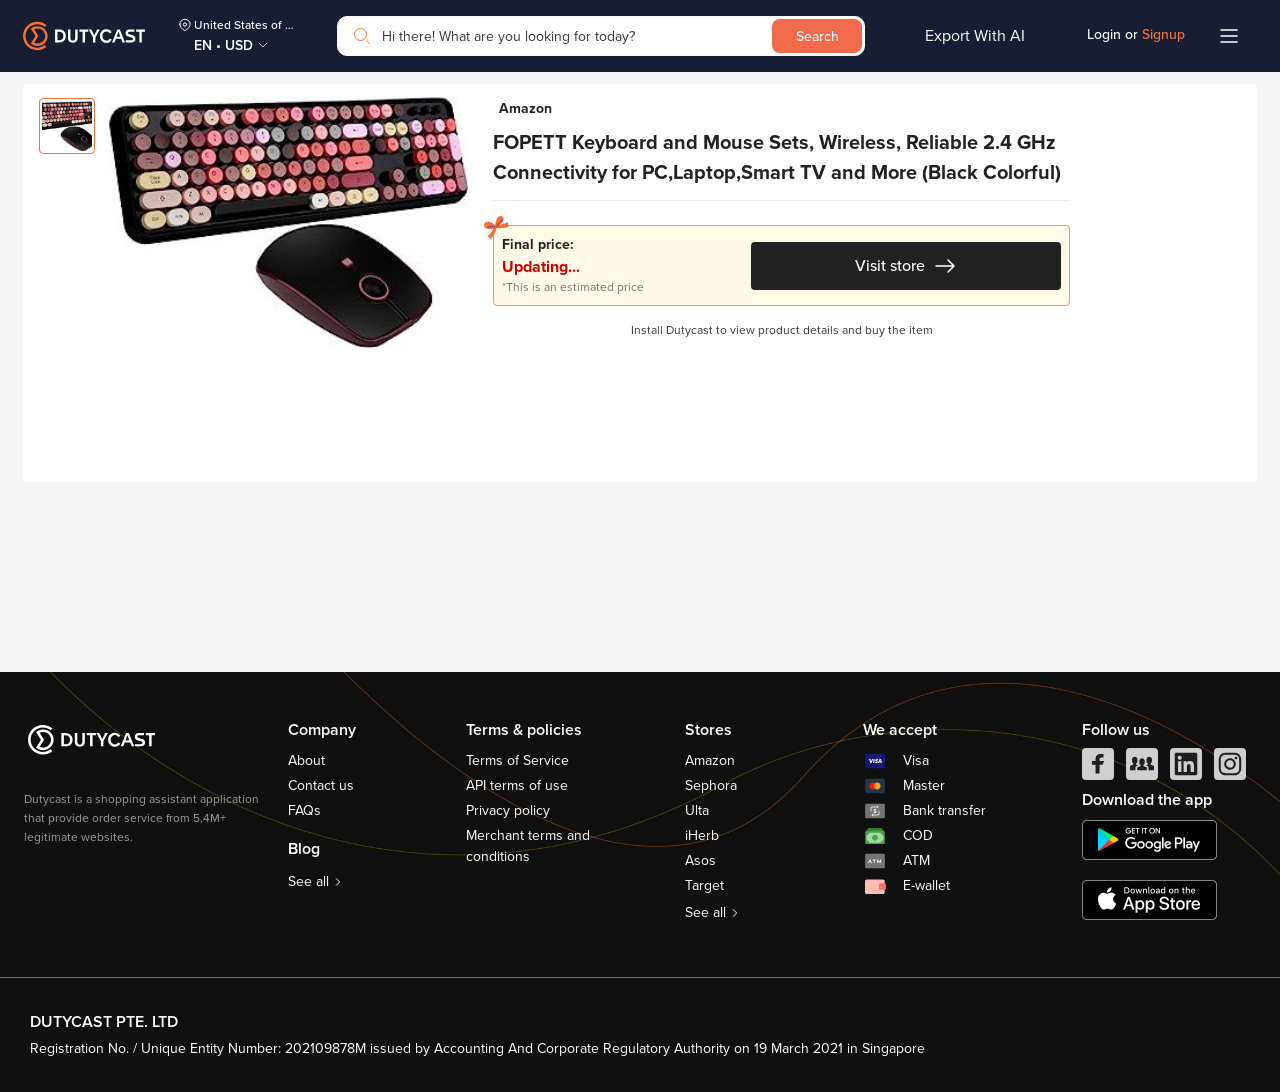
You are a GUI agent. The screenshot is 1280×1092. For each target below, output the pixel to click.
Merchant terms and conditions (528, 846)
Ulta (697, 810)
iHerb (702, 835)
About (306, 760)
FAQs (304, 810)
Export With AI (975, 36)
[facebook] (1098, 769)
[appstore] (1149, 900)
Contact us (321, 785)
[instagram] (1230, 769)
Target (704, 885)
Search (817, 36)
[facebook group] (1142, 769)
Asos (700, 860)
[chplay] (1149, 840)
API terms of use (517, 785)
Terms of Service (517, 760)
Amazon (710, 760)
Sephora (711, 785)
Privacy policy (508, 810)
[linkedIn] (1186, 769)
